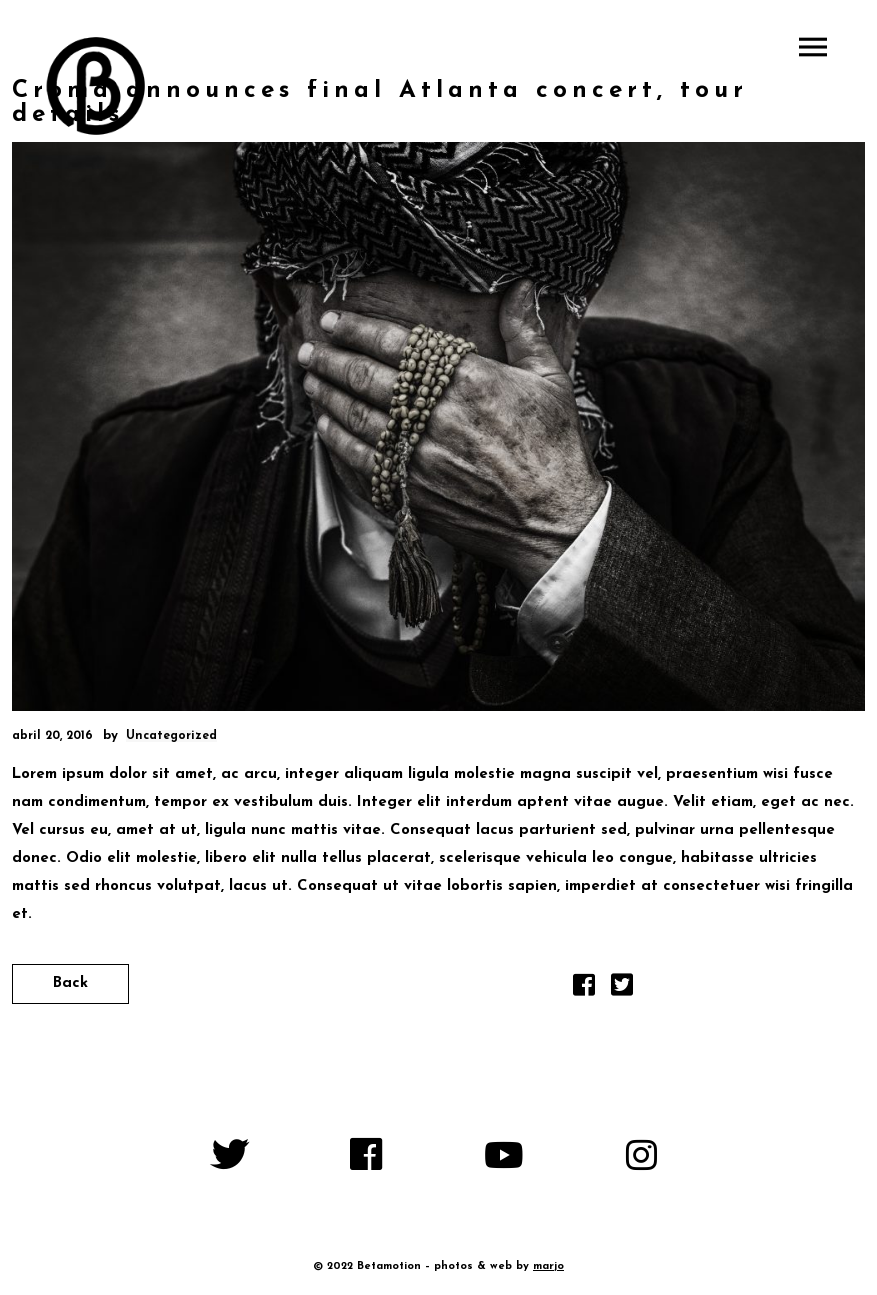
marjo (548, 1266)
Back (70, 983)
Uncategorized (171, 736)
